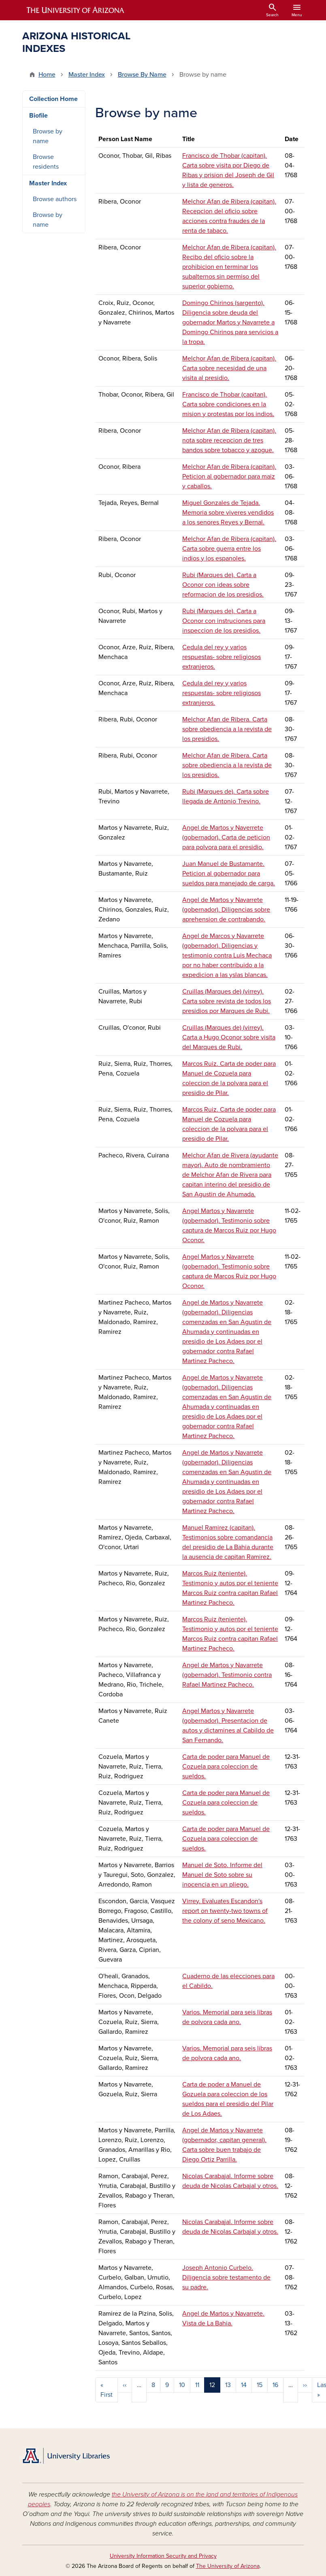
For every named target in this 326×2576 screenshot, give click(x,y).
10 (182, 2385)
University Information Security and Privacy (163, 2555)
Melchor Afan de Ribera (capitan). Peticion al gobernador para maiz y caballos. (229, 476)
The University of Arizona (228, 2566)
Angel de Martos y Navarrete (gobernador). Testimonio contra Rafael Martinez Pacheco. (227, 1675)
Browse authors (55, 199)
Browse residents (46, 162)
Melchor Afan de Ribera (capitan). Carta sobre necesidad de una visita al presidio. (229, 368)
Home (46, 75)
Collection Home (53, 99)
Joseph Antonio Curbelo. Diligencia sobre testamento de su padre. (226, 2277)
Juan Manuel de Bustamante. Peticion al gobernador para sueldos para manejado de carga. (228, 873)
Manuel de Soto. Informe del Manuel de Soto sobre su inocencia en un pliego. (222, 1875)
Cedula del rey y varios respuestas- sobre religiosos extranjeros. (221, 657)
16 (275, 2385)
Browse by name (47, 136)
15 (259, 2385)
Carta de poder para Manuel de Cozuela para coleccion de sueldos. (226, 1766)
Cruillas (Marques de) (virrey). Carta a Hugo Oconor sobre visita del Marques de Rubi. (228, 1037)
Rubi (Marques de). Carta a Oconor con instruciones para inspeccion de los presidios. (223, 621)
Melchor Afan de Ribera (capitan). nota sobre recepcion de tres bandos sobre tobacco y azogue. (229, 440)
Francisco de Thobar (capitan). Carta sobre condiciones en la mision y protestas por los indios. (228, 404)
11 (197, 2385)
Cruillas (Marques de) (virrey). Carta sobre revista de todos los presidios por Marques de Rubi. (226, 1001)
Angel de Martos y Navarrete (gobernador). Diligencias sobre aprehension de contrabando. (226, 909)
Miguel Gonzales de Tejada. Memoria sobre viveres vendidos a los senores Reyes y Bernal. (228, 512)
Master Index (86, 75)
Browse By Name (142, 75)
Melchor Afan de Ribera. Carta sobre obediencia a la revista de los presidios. (227, 729)
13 (228, 2385)
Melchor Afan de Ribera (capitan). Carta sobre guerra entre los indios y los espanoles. (229, 548)
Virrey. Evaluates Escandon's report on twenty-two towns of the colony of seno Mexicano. (225, 1911)
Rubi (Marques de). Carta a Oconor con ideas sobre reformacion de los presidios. (223, 585)
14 (244, 2385)
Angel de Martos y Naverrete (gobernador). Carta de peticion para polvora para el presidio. (226, 837)
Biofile (38, 116)
